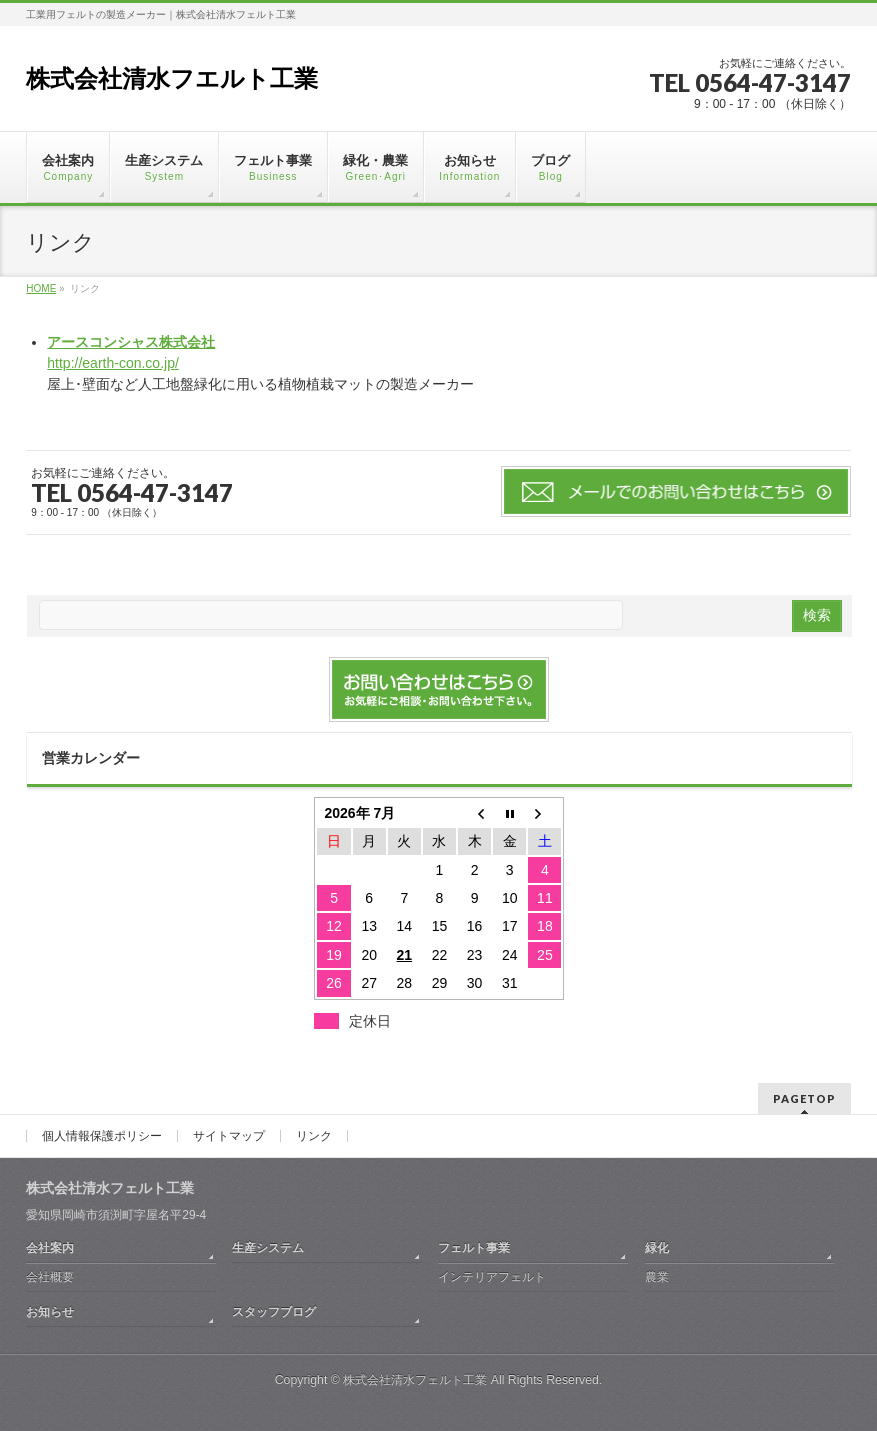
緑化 (657, 1248)
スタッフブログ (274, 1312)
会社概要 (50, 1277)
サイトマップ (229, 1136)
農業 (657, 1277)
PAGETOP (804, 1098)
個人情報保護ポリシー (102, 1136)
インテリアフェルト (492, 1277)
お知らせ (50, 1312)
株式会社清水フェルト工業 (415, 1380)
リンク (314, 1136)
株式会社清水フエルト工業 (172, 78)
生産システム (268, 1248)
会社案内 (50, 1248)
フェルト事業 (474, 1248)
